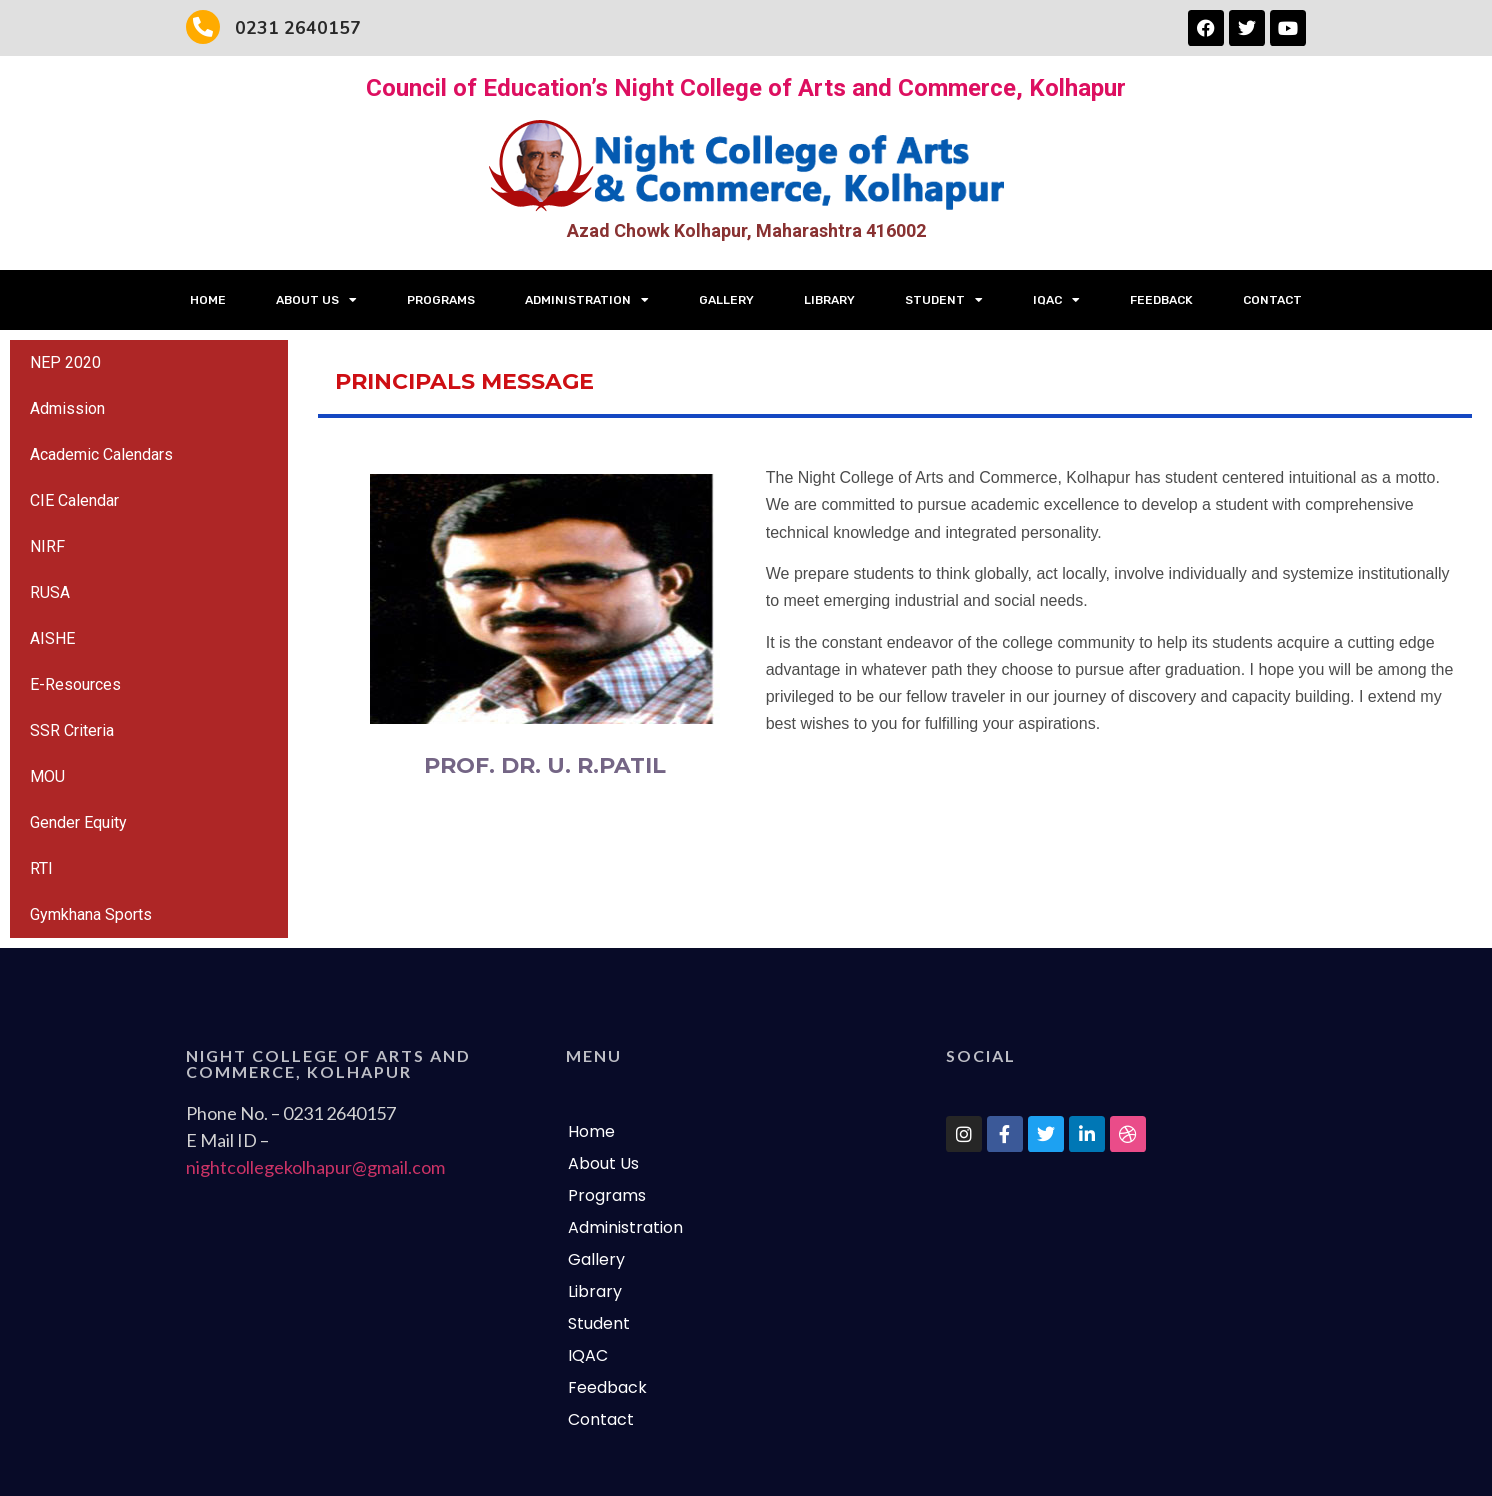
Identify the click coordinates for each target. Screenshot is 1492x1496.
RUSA (50, 592)
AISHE (52, 638)
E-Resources (75, 684)
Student (944, 300)
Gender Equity (78, 822)
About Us (316, 300)
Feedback (1161, 300)
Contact (1272, 300)
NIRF (47, 546)
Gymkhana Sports (91, 914)
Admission (67, 408)
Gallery (726, 300)
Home (208, 300)
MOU (47, 776)
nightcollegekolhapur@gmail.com (315, 1167)
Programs (441, 300)
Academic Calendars (101, 454)
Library (829, 300)
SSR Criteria (72, 730)
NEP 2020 (65, 362)
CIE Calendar (74, 500)
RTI (41, 868)
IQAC (1056, 300)
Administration (587, 300)
